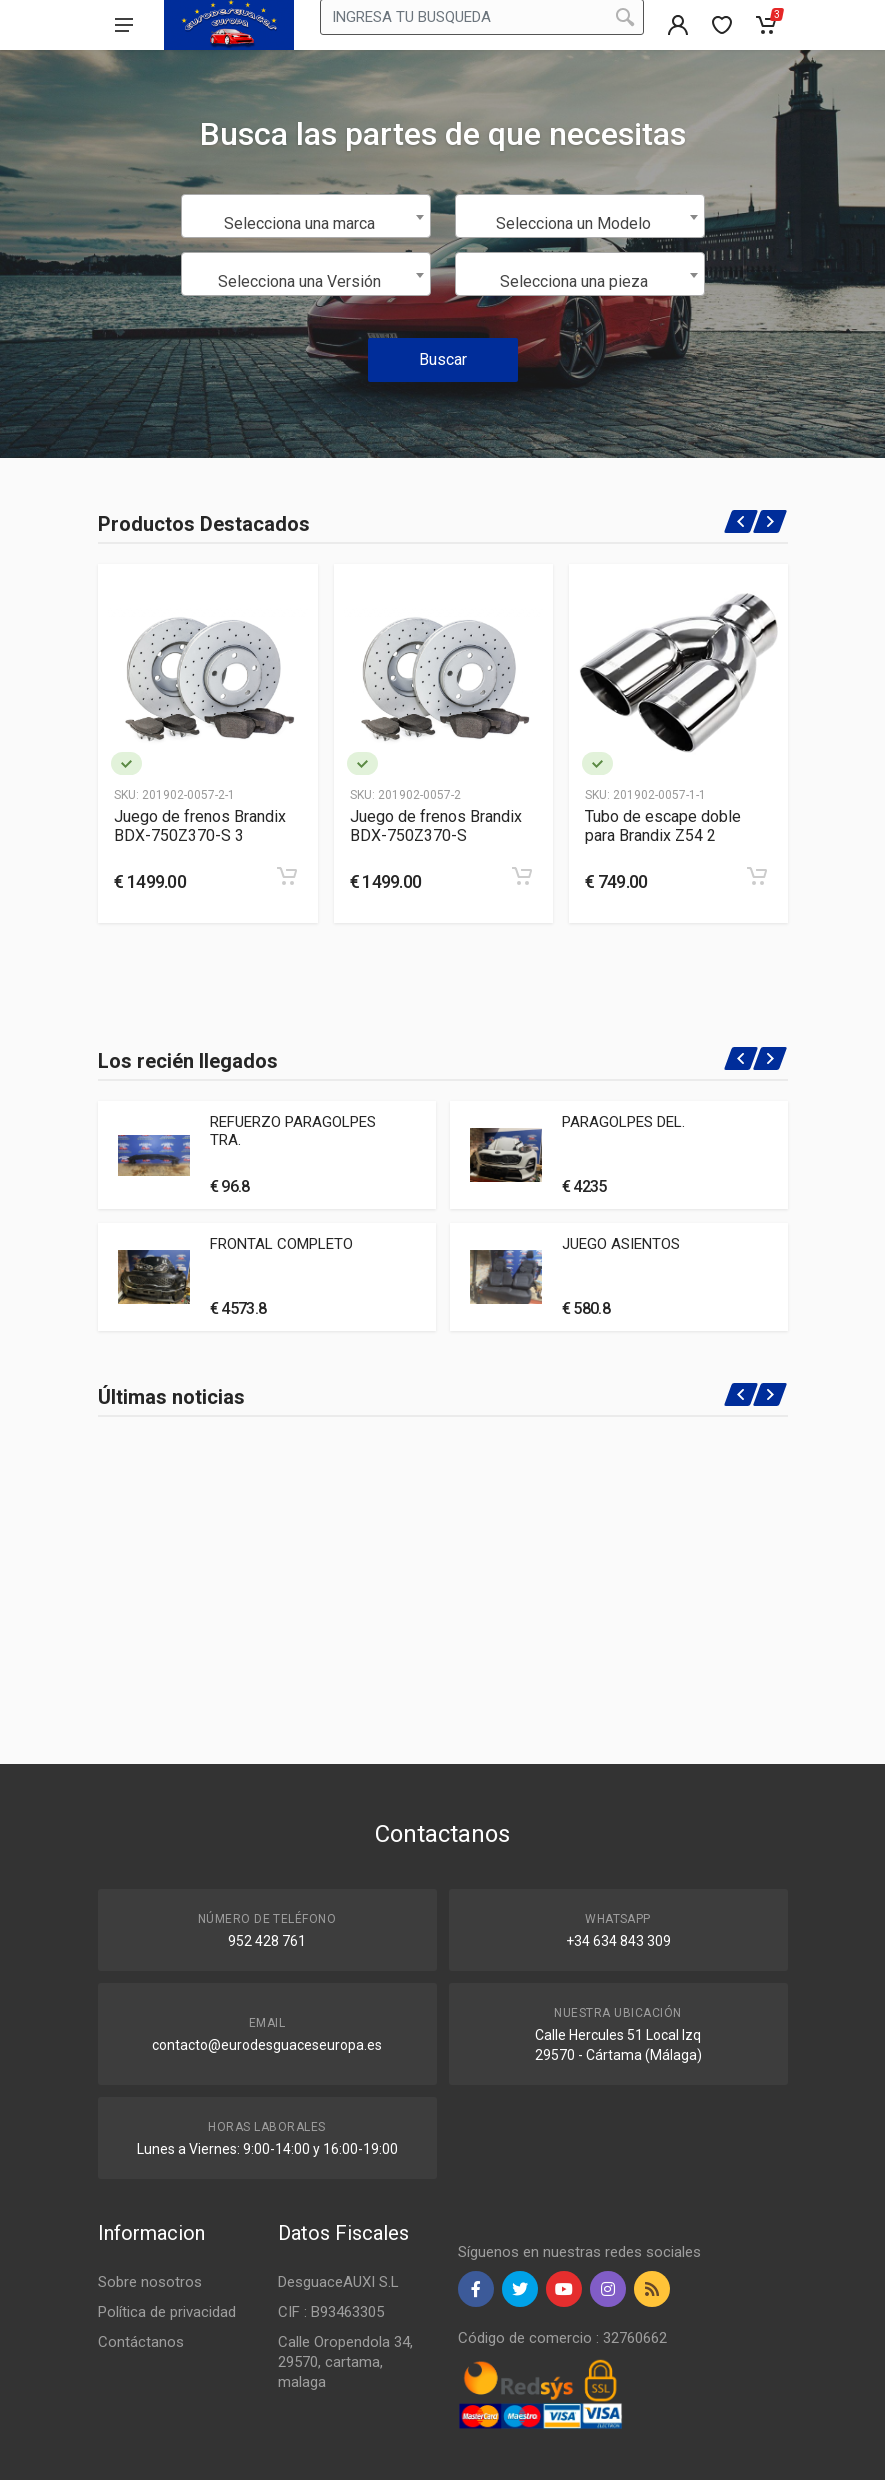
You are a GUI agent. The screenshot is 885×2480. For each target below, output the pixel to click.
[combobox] (306, 216)
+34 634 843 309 (618, 1941)
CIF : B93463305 (331, 2312)
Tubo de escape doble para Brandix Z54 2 (663, 826)
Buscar (443, 359)
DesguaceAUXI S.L (338, 2282)
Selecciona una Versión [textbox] (299, 281)
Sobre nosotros (150, 2282)
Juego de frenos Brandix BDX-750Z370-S (436, 826)
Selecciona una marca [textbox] (299, 223)
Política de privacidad (167, 2312)
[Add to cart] (287, 876)
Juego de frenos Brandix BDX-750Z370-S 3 (200, 826)
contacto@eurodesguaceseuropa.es (267, 2045)
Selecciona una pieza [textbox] (574, 281)
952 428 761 (267, 1941)
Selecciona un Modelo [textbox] (573, 223)
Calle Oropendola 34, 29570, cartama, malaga (345, 2362)
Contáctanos (141, 2342)
